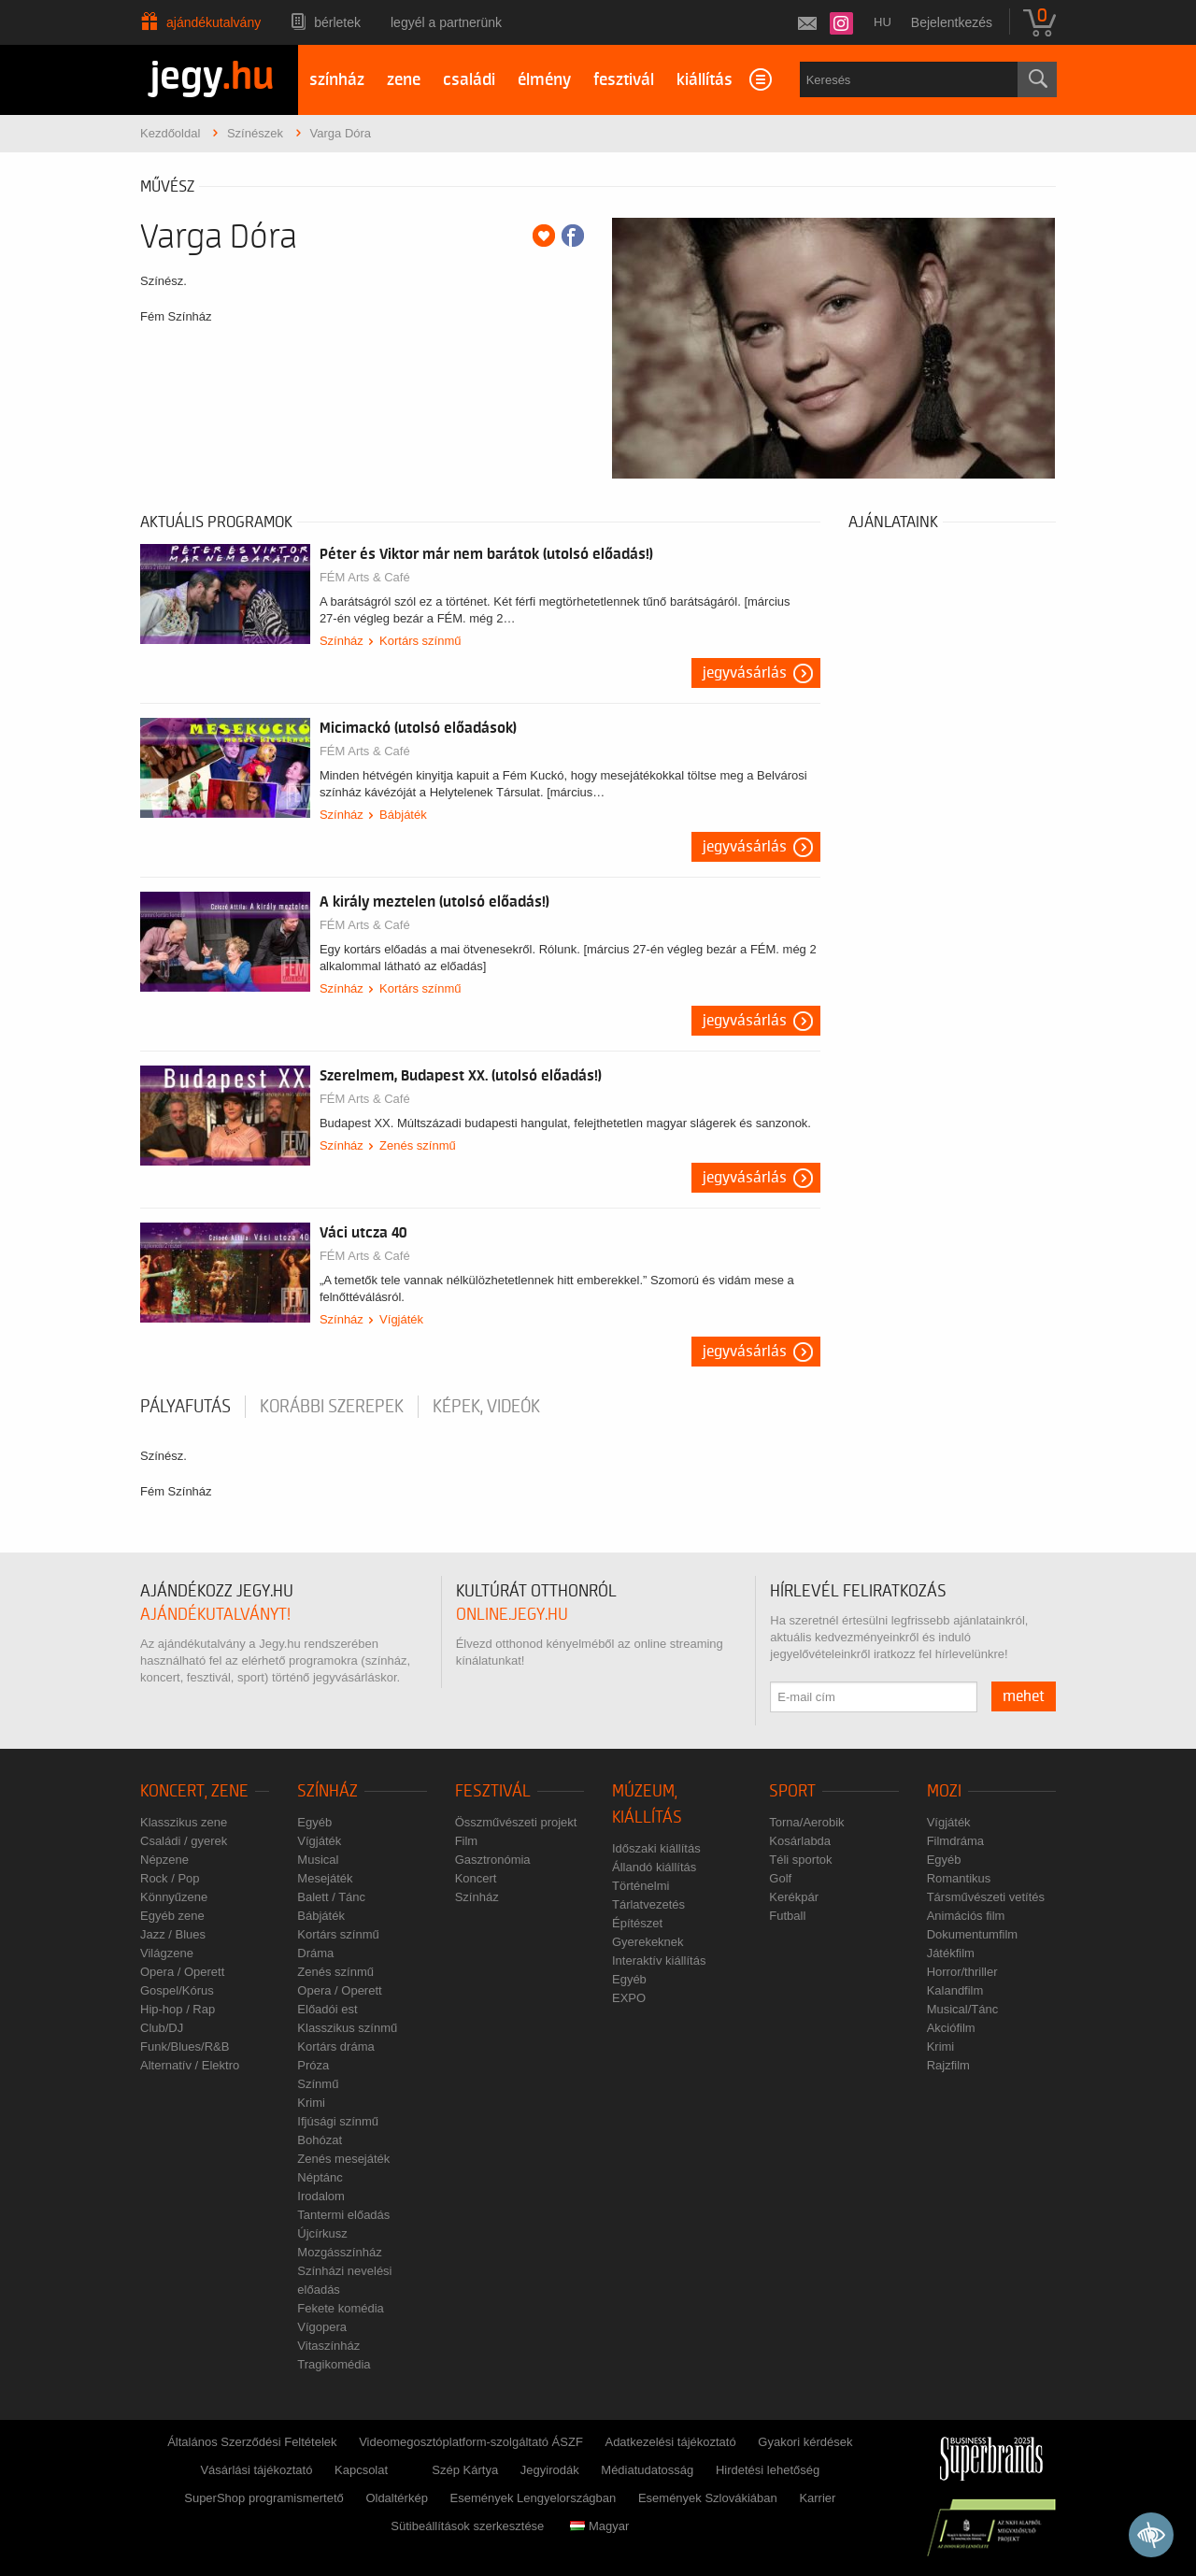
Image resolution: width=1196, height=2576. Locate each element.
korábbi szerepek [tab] (332, 1406)
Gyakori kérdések (805, 2442)
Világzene (166, 1953)
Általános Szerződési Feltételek (251, 2442)
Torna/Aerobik (806, 1822)
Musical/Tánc (963, 2009)
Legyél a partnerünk (446, 22)
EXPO (629, 1998)
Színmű (317, 2084)
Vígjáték (401, 1319)
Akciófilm (951, 2028)
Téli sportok (800, 1860)
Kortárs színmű (420, 641)
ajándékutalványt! (215, 1614)
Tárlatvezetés (648, 1904)
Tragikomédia (333, 2364)
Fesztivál (493, 1791)
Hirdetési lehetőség (767, 2470)
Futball (787, 1916)
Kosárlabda (800, 1841)
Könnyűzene (173, 1897)
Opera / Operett (182, 1972)
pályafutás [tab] (185, 1406)
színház (336, 80)
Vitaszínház (328, 2346)
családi (469, 80)
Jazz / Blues (173, 1934)
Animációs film (966, 1916)
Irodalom (321, 2196)
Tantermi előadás (343, 2215)
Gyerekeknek (648, 1942)
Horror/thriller (962, 1972)
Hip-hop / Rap (177, 2009)
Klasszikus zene (183, 1822)
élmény (544, 80)
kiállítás (704, 80)
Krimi (311, 2103)
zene (403, 80)
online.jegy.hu (512, 1614)
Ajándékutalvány (213, 22)
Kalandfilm (955, 1990)
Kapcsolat (361, 2470)
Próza (313, 2065)
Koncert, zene (194, 1791)
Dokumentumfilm (972, 1934)
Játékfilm (951, 1953)
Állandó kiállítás (654, 1867)
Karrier (817, 2498)
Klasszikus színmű (347, 2028)
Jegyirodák (549, 2470)
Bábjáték (403, 815)
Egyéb (314, 1822)
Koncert (476, 1878)
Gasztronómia (493, 1860)
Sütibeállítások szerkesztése (467, 2526)
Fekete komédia (340, 2308)
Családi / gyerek (183, 1841)
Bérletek (337, 22)
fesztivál (623, 80)
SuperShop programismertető (264, 2498)
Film (466, 1841)
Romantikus (959, 1878)
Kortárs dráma (335, 2046)
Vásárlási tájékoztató (256, 2470)
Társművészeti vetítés (986, 1897)
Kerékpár (794, 1897)
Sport (792, 1791)
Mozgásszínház (339, 2252)
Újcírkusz (322, 2233)
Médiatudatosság (647, 2470)
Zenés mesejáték (343, 2159)
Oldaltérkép (396, 2498)
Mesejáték (324, 1878)
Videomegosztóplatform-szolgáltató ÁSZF (471, 2442)
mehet (1024, 1696)
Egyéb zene (172, 1916)
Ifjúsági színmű (337, 2121)
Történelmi (640, 1886)
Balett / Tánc (331, 1897)
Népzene (164, 1860)
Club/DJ (161, 2028)
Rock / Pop (170, 1878)
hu (882, 22)
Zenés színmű (417, 1145)
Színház (341, 641)
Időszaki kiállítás (656, 1848)
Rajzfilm (948, 2065)
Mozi (944, 1791)
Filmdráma (955, 1841)
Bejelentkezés (951, 22)
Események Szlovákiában (707, 2498)
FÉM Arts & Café (365, 577)
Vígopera (322, 2327)
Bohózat (319, 2140)
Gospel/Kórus (177, 1990)
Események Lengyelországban (533, 2498)
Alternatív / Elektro (189, 2065)
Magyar (599, 2526)
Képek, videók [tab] (486, 1406)
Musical (317, 1860)
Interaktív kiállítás (658, 1960)
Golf (780, 1878)
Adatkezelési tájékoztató (670, 2442)
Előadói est (327, 2009)
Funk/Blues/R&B (184, 2046)
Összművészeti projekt (516, 1822)
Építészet (637, 1923)
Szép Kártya (465, 2470)
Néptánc (319, 2177)
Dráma (315, 1953)
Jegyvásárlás (745, 673)
